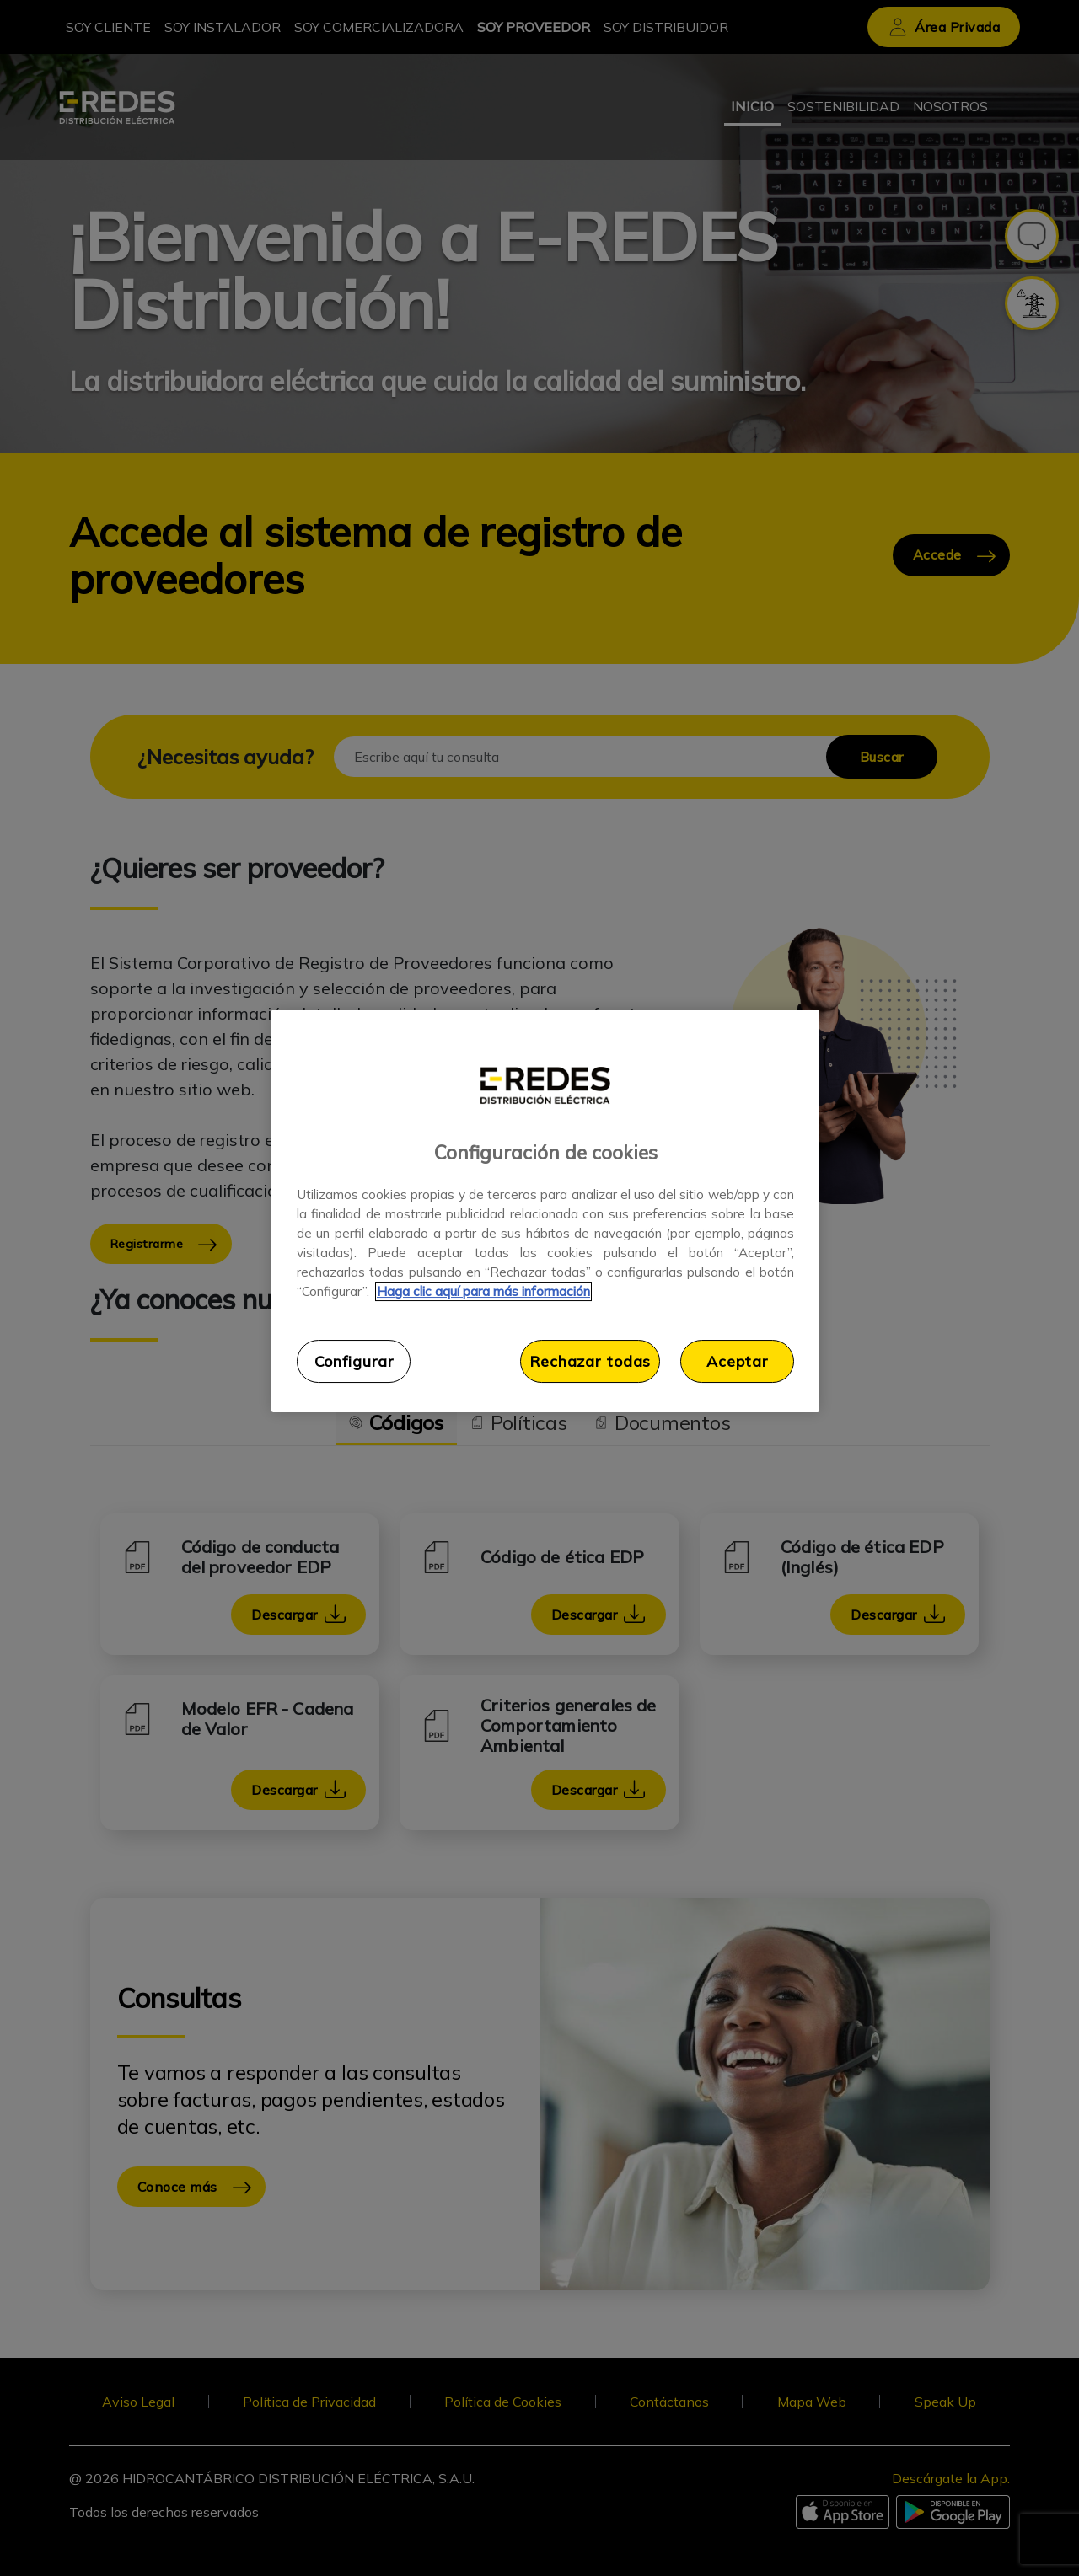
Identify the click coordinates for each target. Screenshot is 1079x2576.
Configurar (354, 1361)
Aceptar (737, 1361)
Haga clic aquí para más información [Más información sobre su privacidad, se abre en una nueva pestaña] (483, 1291)
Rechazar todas (590, 1361)
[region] (545, 1211)
